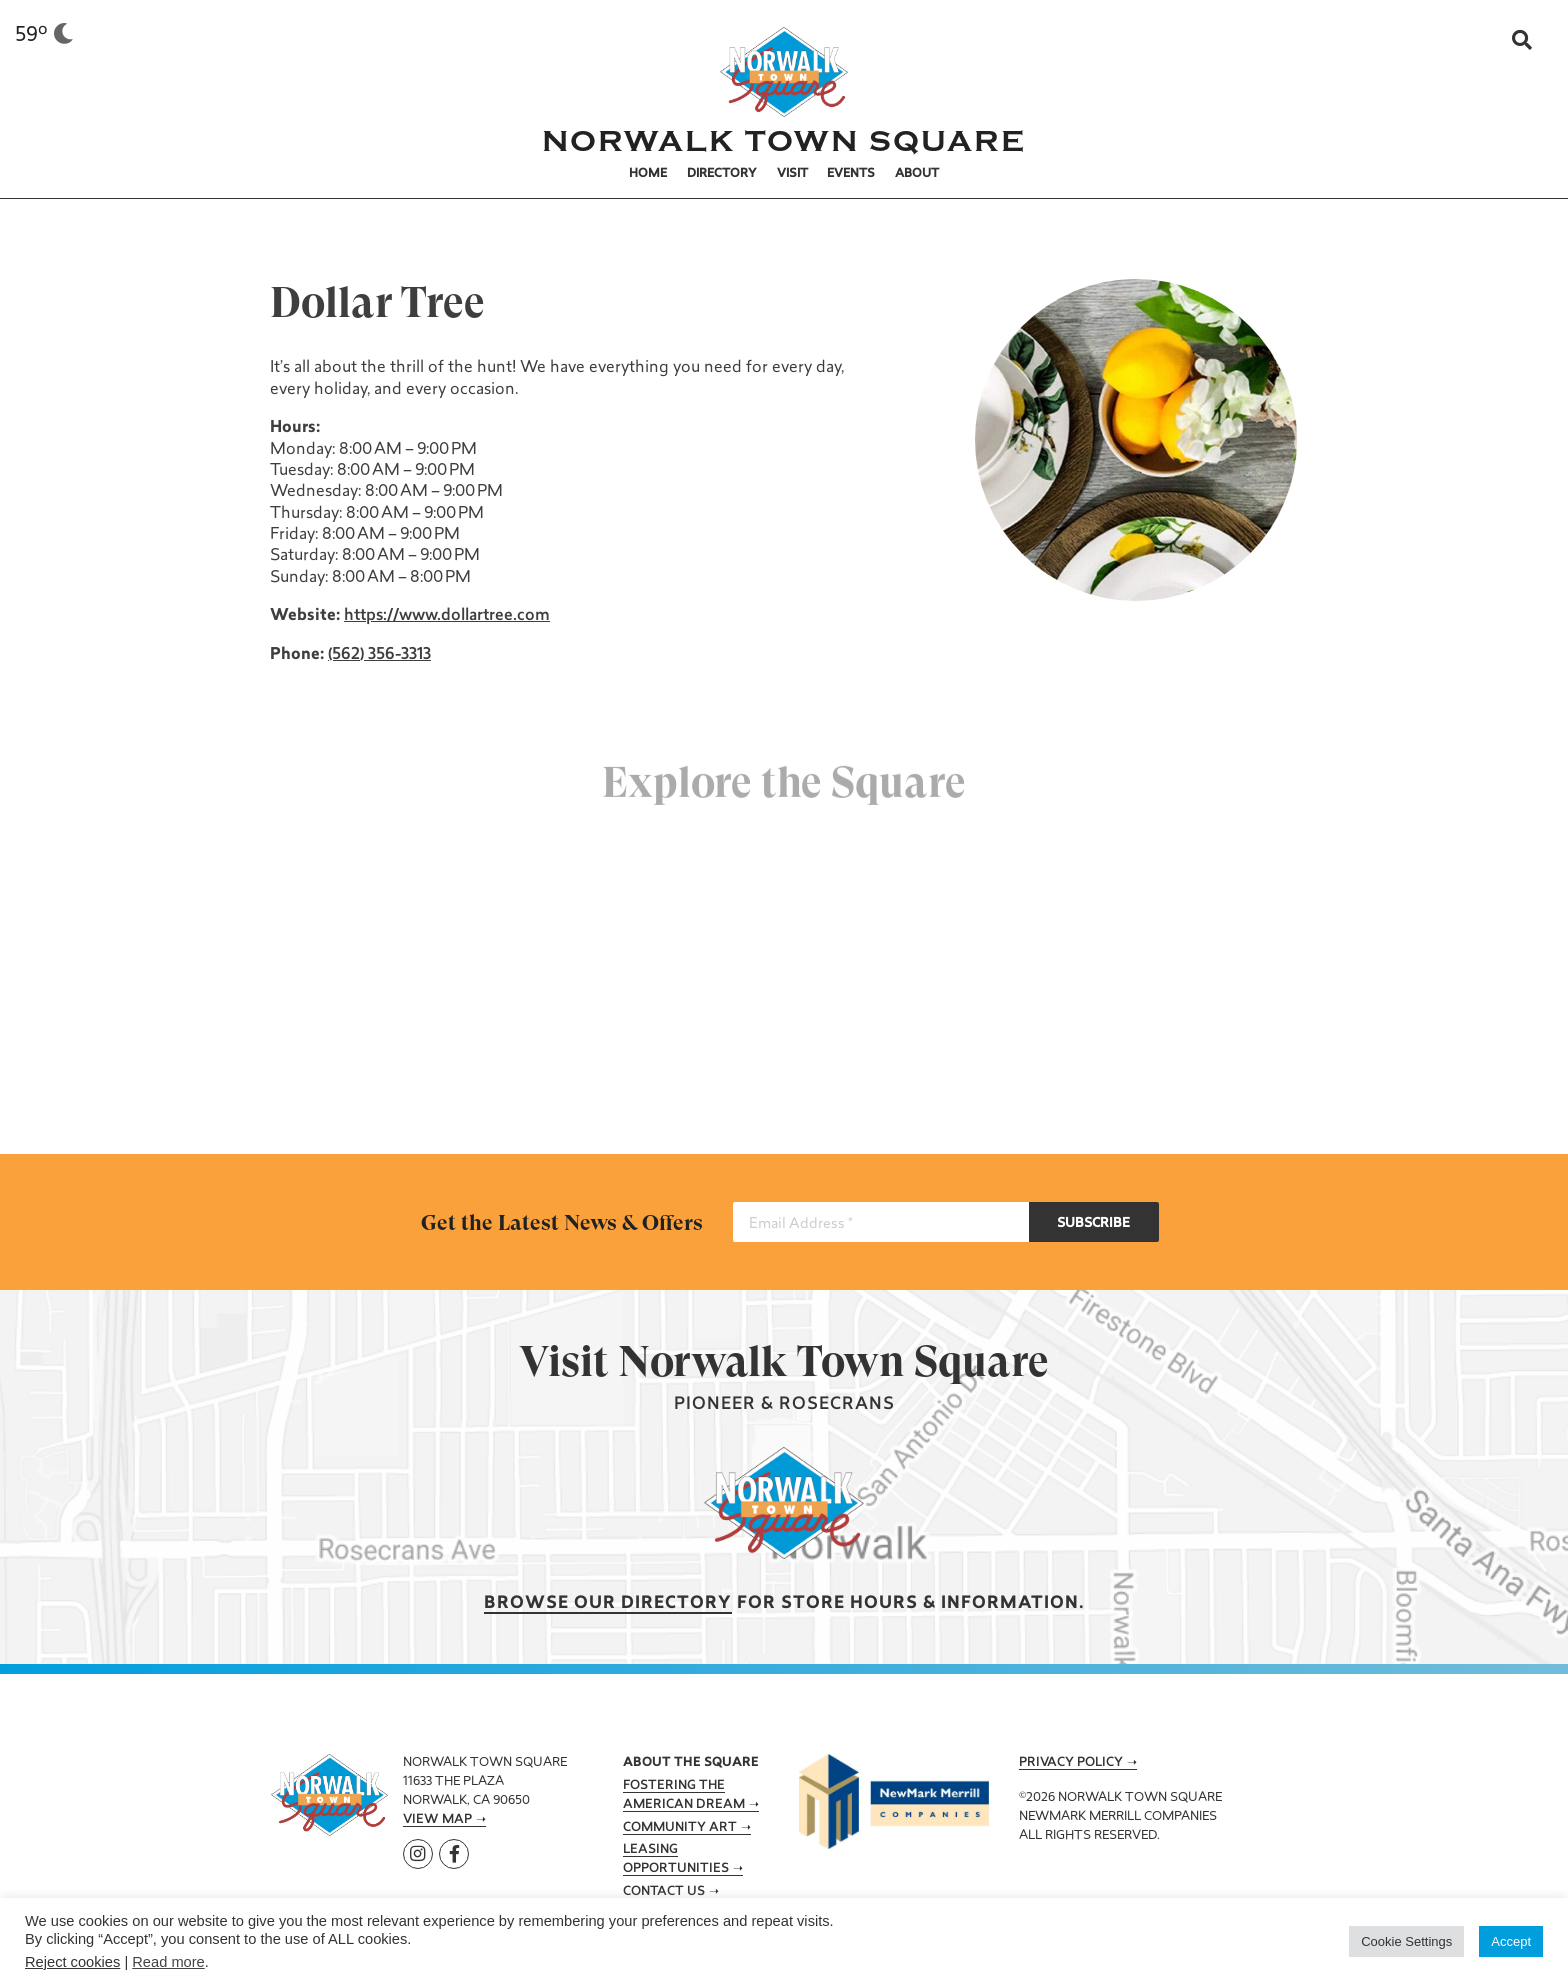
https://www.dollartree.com (445, 616)
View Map (437, 1820)
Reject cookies (72, 1962)
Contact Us (664, 1892)
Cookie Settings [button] (1406, 1941)
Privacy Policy (1071, 1763)
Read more (168, 1962)
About (917, 174)
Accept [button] (1511, 1941)
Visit (792, 174)
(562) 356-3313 (377, 655)
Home (648, 174)
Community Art (680, 1828)
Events (851, 174)
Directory (722, 174)
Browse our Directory (608, 1603)
